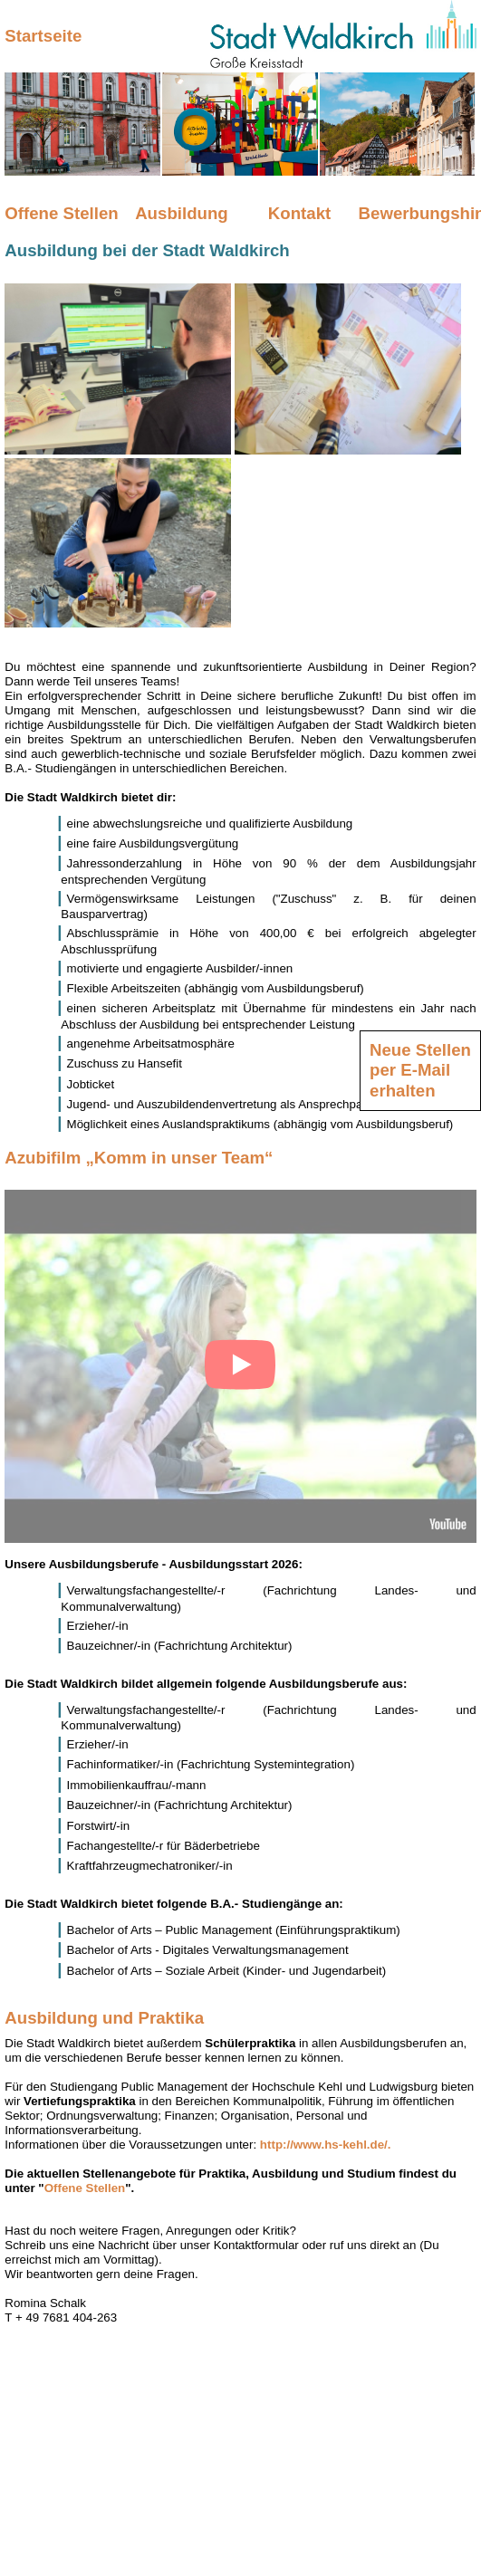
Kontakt (299, 213)
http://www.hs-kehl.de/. (325, 2144)
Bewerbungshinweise (417, 213)
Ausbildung (181, 213)
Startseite (43, 35)
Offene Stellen (61, 213)
